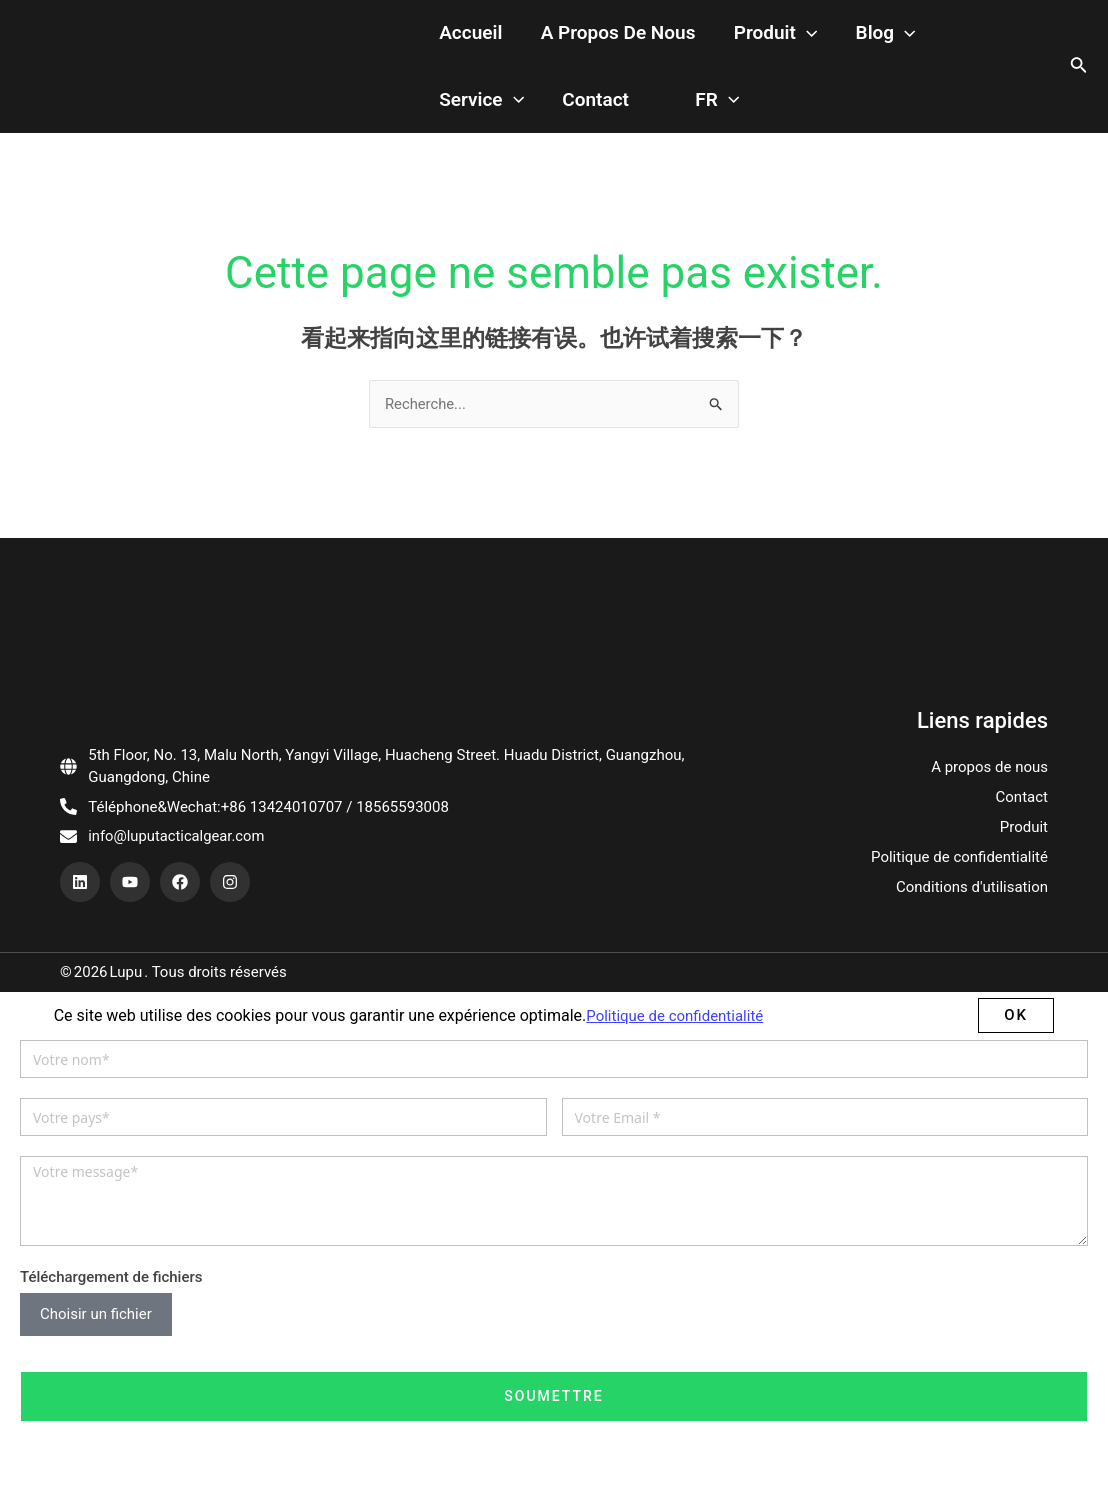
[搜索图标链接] (1079, 45)
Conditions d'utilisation (972, 845)
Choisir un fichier (96, 1272)
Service (818, 45)
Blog (726, 45)
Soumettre (553, 1353)
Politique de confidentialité (959, 815)
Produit (635, 45)
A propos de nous (495, 44)
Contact (914, 44)
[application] (665, 45)
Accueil (366, 44)
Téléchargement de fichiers (111, 1234)
